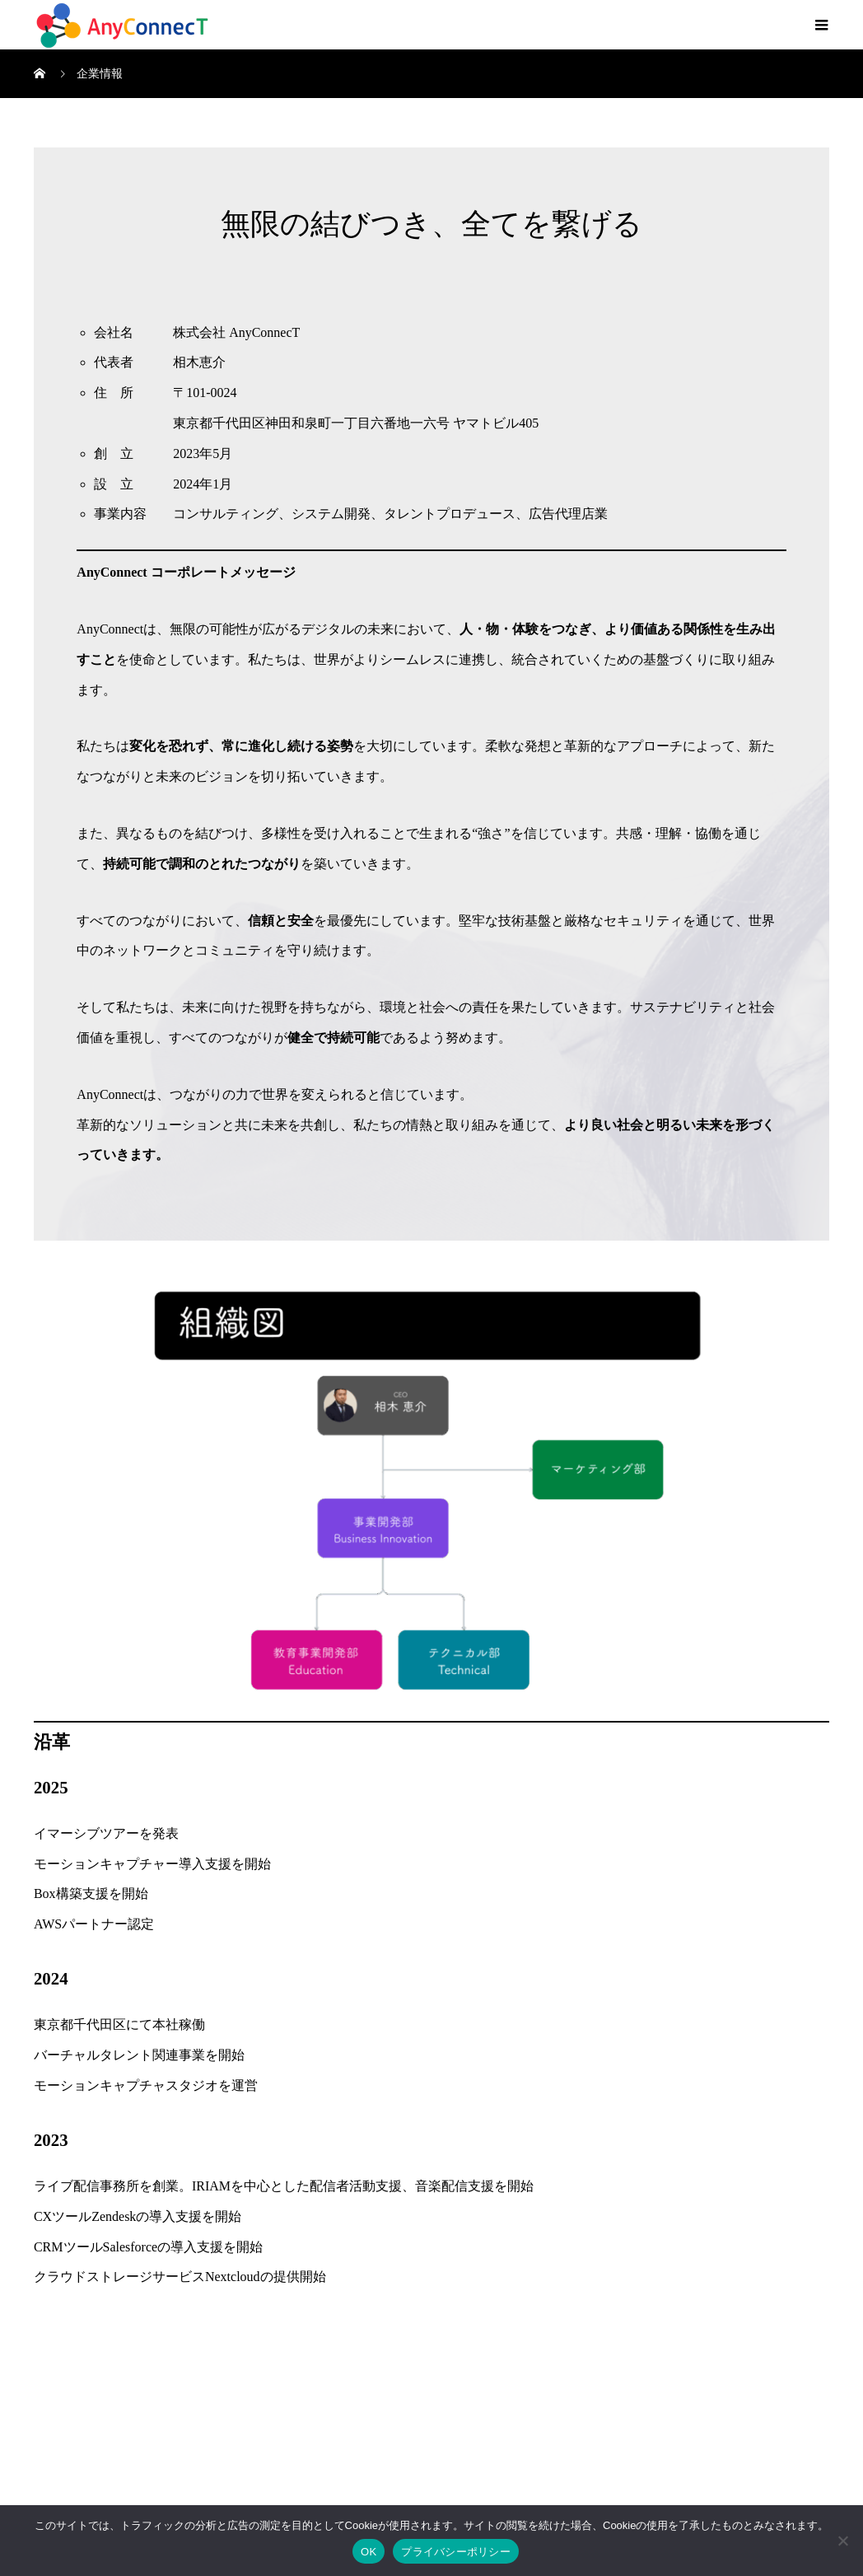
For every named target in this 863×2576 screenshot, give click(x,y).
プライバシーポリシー (456, 2552)
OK (368, 2552)
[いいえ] (842, 2540)
